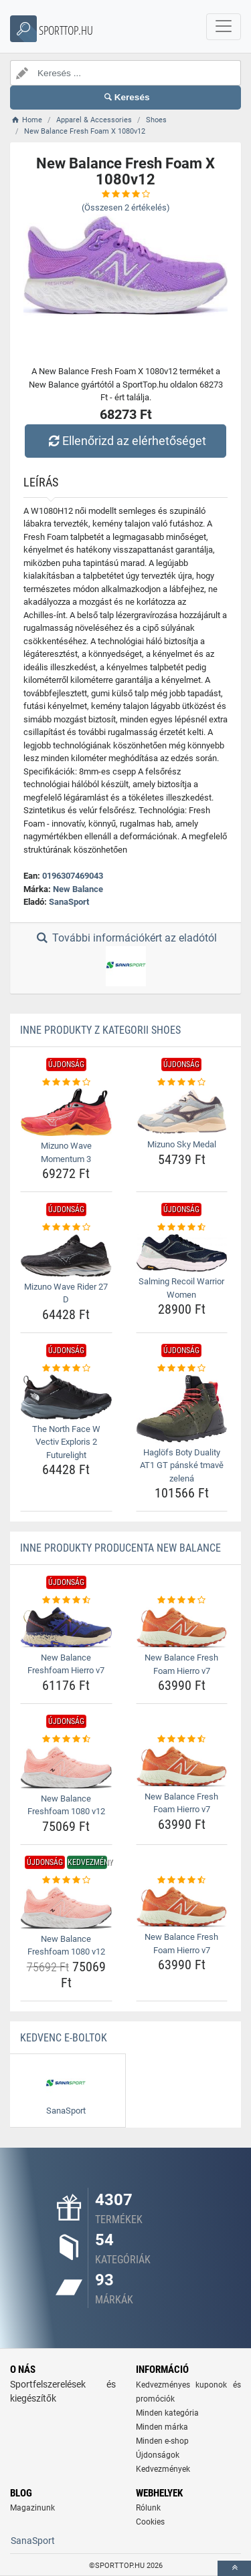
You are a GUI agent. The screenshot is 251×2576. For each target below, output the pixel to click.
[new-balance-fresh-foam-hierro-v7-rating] (182, 1600)
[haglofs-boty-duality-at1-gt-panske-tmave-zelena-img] (182, 1409)
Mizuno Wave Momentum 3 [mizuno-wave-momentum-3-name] (66, 1152)
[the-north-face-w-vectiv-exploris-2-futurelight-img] (66, 1397)
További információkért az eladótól (125, 959)
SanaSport (69, 902)
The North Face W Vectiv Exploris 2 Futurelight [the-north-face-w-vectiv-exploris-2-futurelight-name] (66, 1442)
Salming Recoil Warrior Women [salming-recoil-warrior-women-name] (181, 1288)
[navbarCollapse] (223, 26)
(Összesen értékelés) (126, 207)
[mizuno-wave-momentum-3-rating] (66, 1082)
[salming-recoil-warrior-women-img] (182, 1253)
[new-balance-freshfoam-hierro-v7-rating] (66, 1600)
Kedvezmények (163, 2469)
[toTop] (234, 2568)
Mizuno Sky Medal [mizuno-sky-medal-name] (181, 1144)
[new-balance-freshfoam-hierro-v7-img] (66, 1627)
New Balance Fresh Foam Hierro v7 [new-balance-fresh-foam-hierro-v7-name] (181, 1664)
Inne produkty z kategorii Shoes (100, 1030)
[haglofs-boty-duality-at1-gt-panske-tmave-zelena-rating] (182, 1368)
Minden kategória (167, 2413)
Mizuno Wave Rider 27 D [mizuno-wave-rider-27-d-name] (66, 1293)
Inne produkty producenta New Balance (120, 1548)
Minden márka (162, 2427)
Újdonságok (157, 2455)
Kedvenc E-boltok (63, 2037)
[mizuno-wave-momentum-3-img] (66, 1112)
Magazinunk (32, 2508)
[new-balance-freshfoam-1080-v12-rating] (66, 1739)
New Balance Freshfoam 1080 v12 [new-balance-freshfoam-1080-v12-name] (66, 1805)
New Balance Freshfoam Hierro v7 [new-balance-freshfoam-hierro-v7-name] (65, 1664)
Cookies (150, 2522)
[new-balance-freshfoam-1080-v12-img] (66, 1767)
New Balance (78, 889)
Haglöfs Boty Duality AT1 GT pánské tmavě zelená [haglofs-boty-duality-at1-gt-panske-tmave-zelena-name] (182, 1465)
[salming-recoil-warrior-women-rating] (182, 1227)
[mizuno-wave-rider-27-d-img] (66, 1255)
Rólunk (148, 2508)
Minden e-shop (162, 2441)
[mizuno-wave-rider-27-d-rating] (66, 1227)
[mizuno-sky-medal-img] (182, 1112)
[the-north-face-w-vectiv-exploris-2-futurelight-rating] (66, 1368)
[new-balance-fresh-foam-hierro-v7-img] (182, 1627)
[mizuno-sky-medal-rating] (182, 1082)
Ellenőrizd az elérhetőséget (125, 441)
